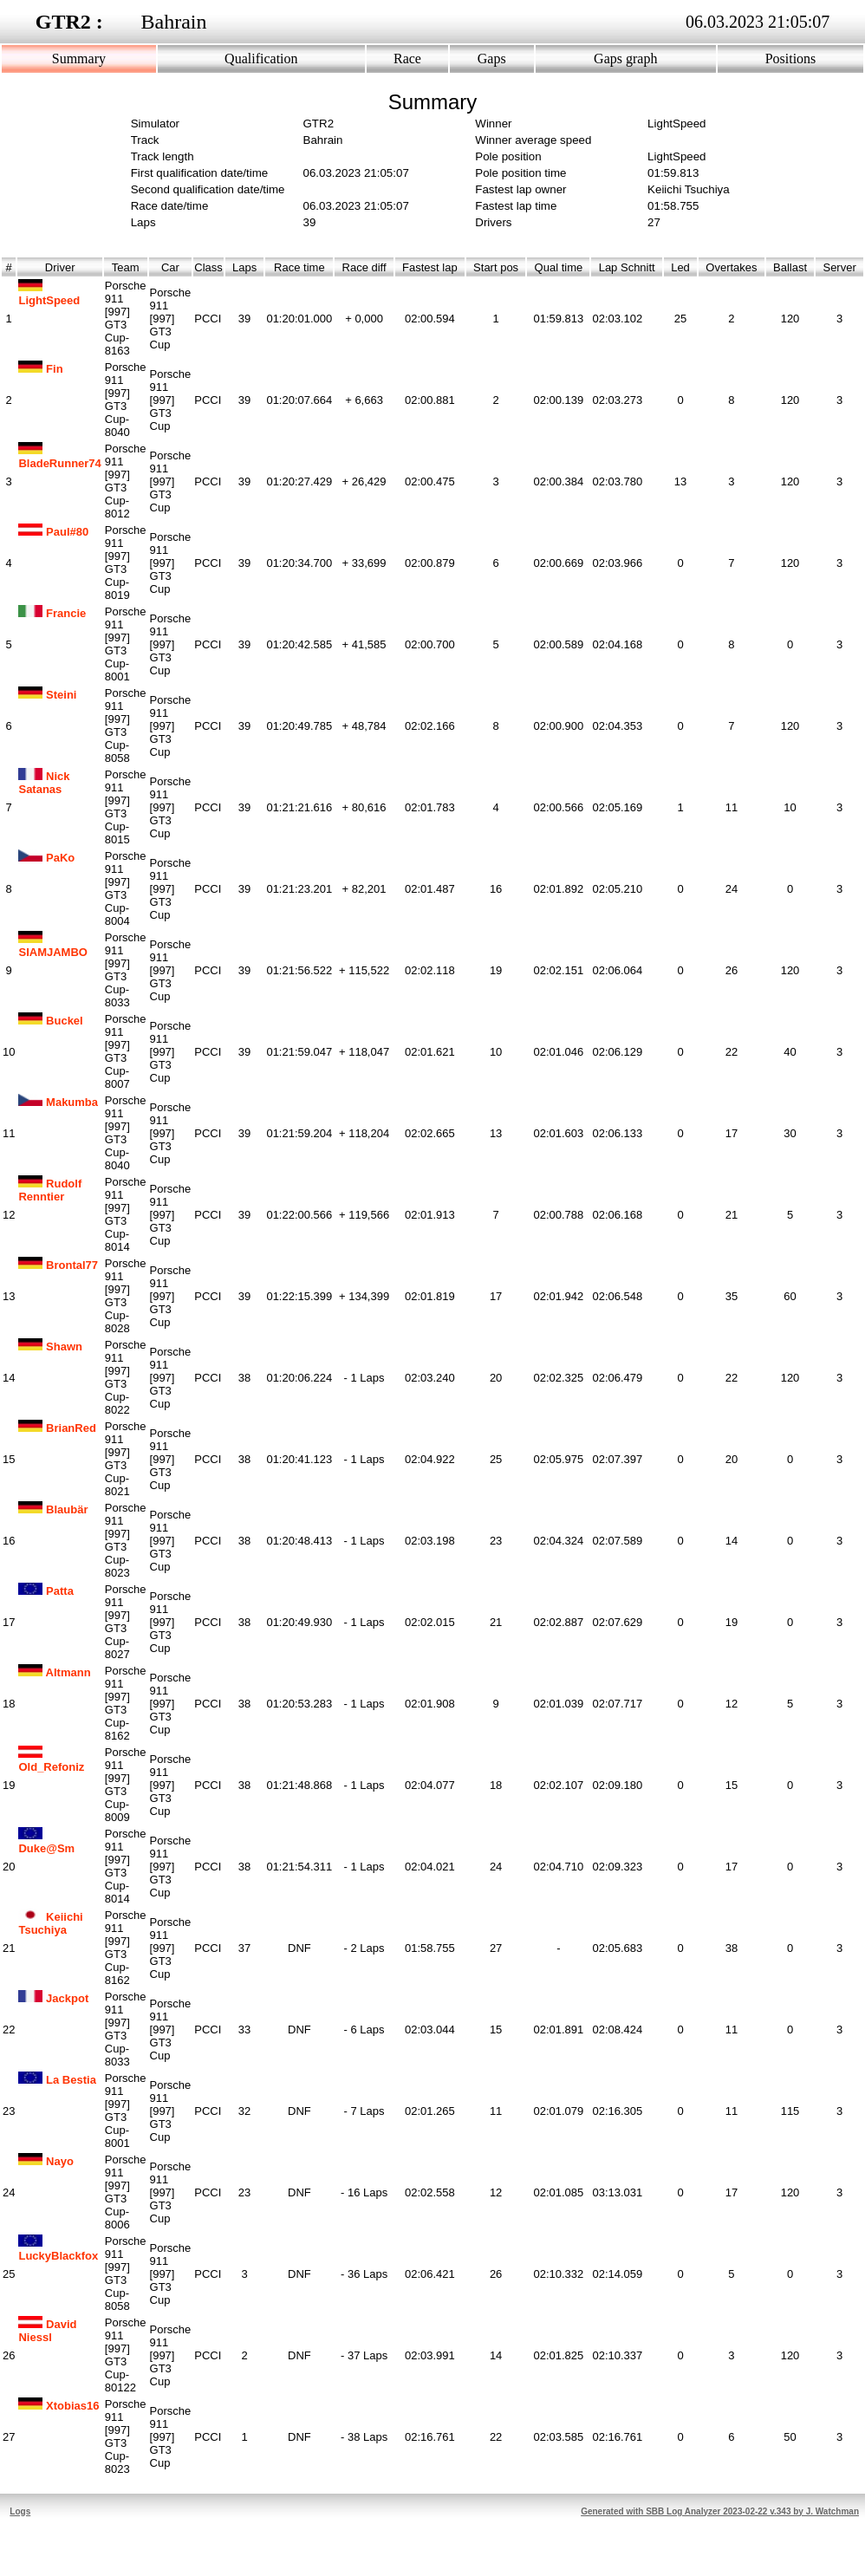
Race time (299, 267)
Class (208, 267)
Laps (244, 267)
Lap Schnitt (626, 267)
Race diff (364, 267)
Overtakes (731, 267)
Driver (60, 267)
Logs (20, 2511)
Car (170, 267)
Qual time (558, 267)
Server (839, 267)
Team (126, 267)
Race (407, 58)
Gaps (492, 58)
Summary (79, 58)
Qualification (260, 58)
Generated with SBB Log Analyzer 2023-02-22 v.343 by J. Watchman (720, 2511)
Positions (790, 58)
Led (680, 267)
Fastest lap (430, 267)
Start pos (495, 267)
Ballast (790, 267)
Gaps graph (625, 58)
